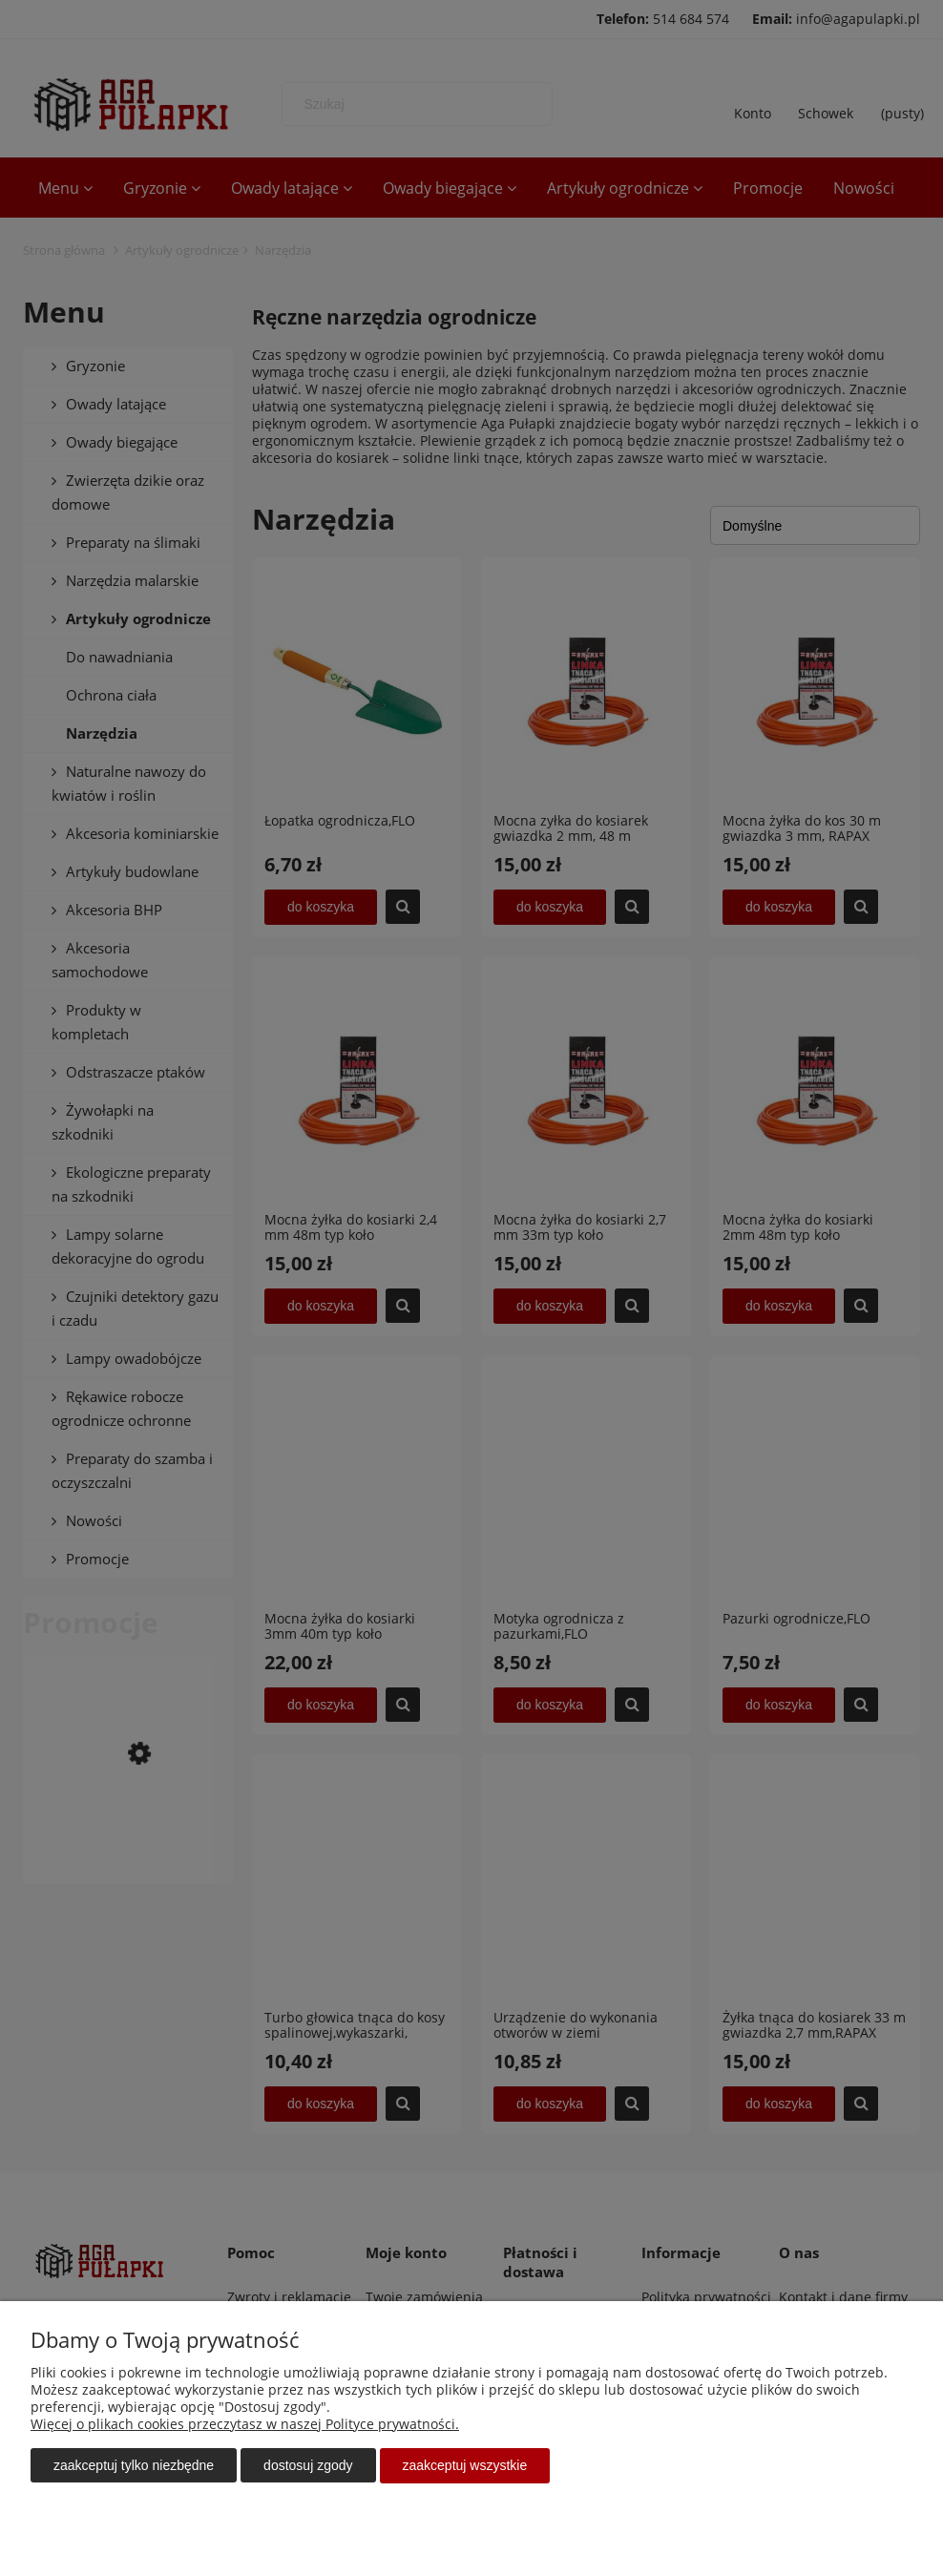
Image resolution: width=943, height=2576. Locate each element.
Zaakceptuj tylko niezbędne (133, 2466)
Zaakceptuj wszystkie (465, 2466)
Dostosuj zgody (307, 2466)
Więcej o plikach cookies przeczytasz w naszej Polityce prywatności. (245, 2425)
